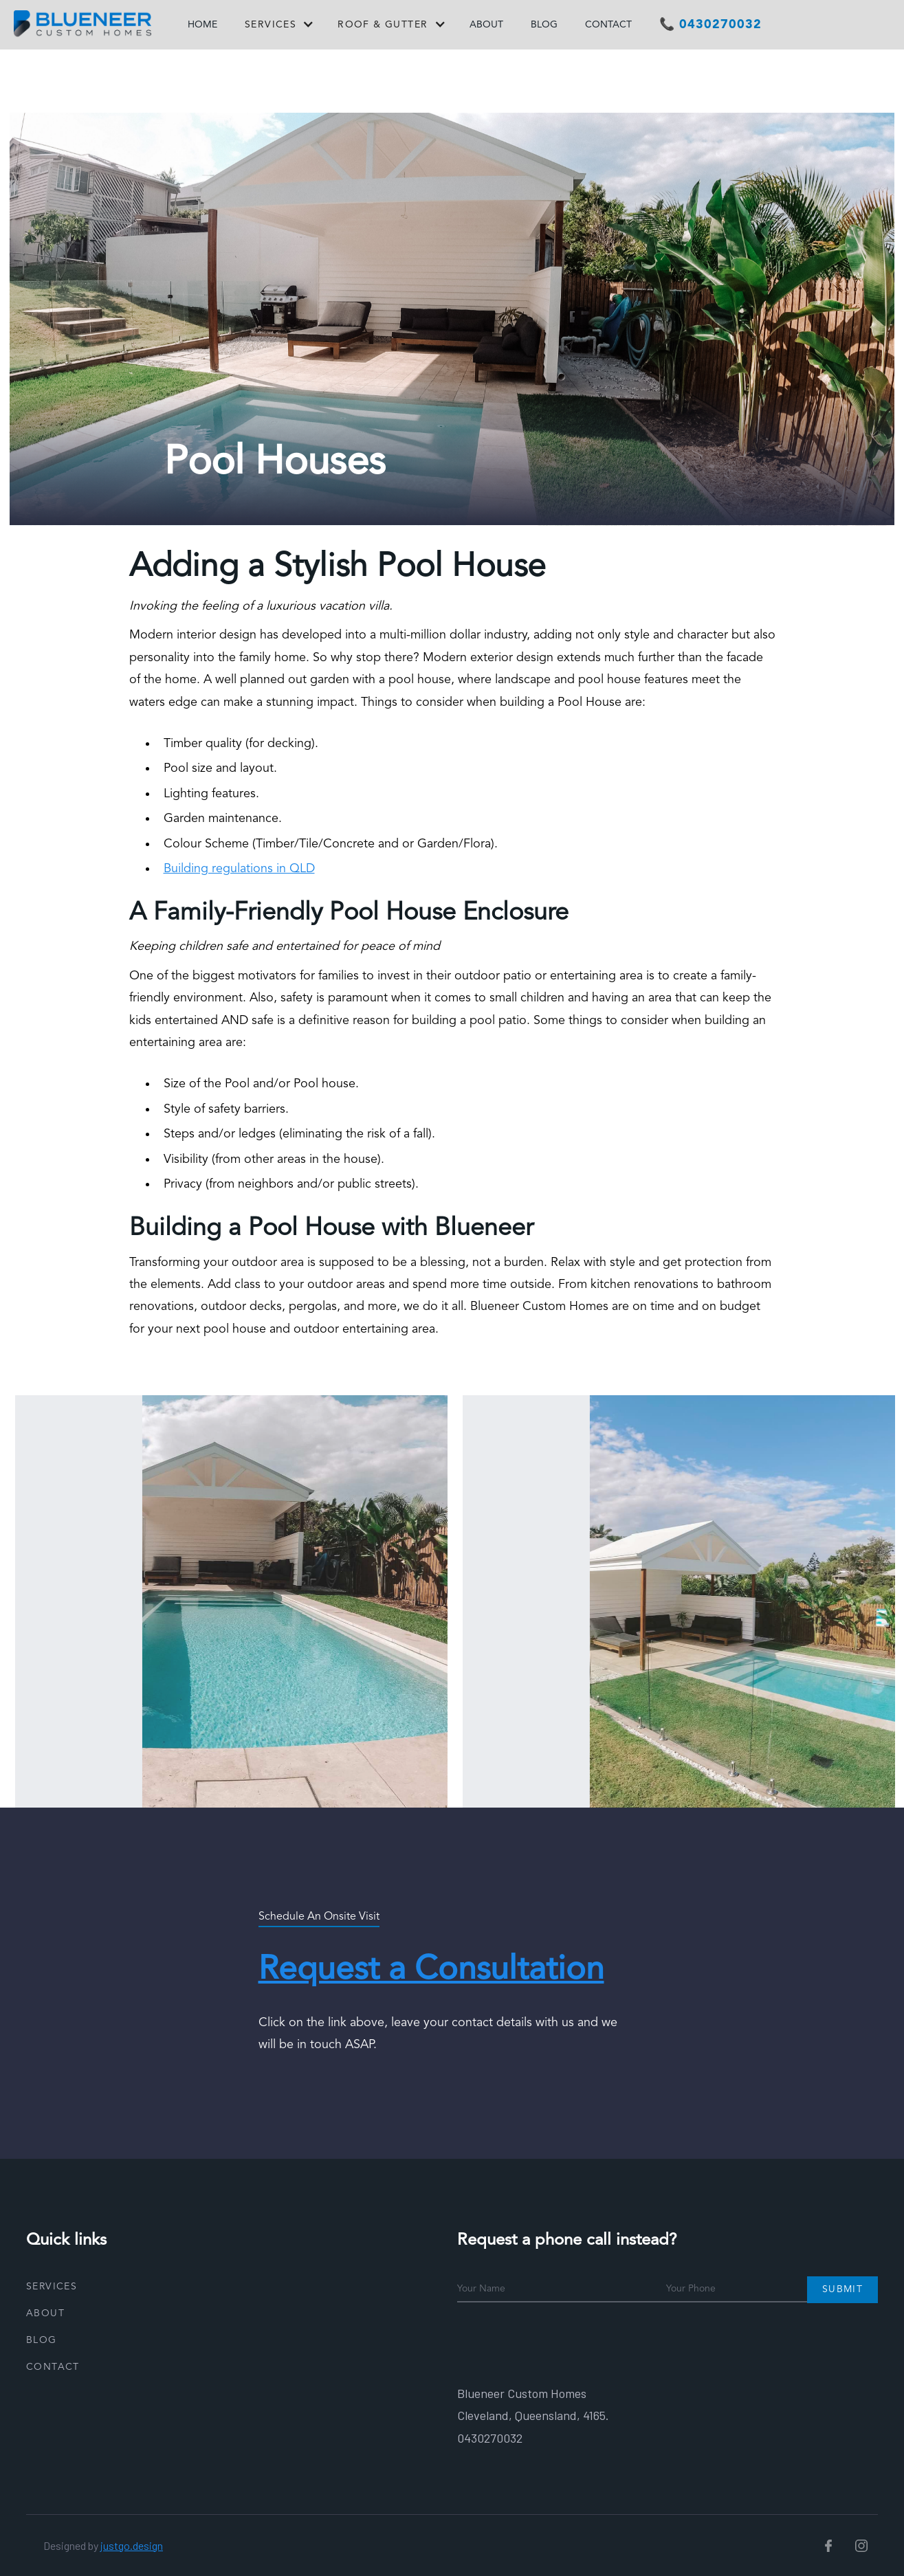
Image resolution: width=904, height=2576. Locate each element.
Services (51, 2286)
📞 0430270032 (710, 25)
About (45, 2313)
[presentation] (561, 2339)
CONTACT (608, 25)
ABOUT (486, 25)
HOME (202, 25)
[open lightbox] (237, 1601)
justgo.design (131, 2545)
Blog (41, 2340)
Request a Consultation (431, 1970)
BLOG (544, 25)
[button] (277, 26)
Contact (53, 2367)
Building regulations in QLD (239, 869)
